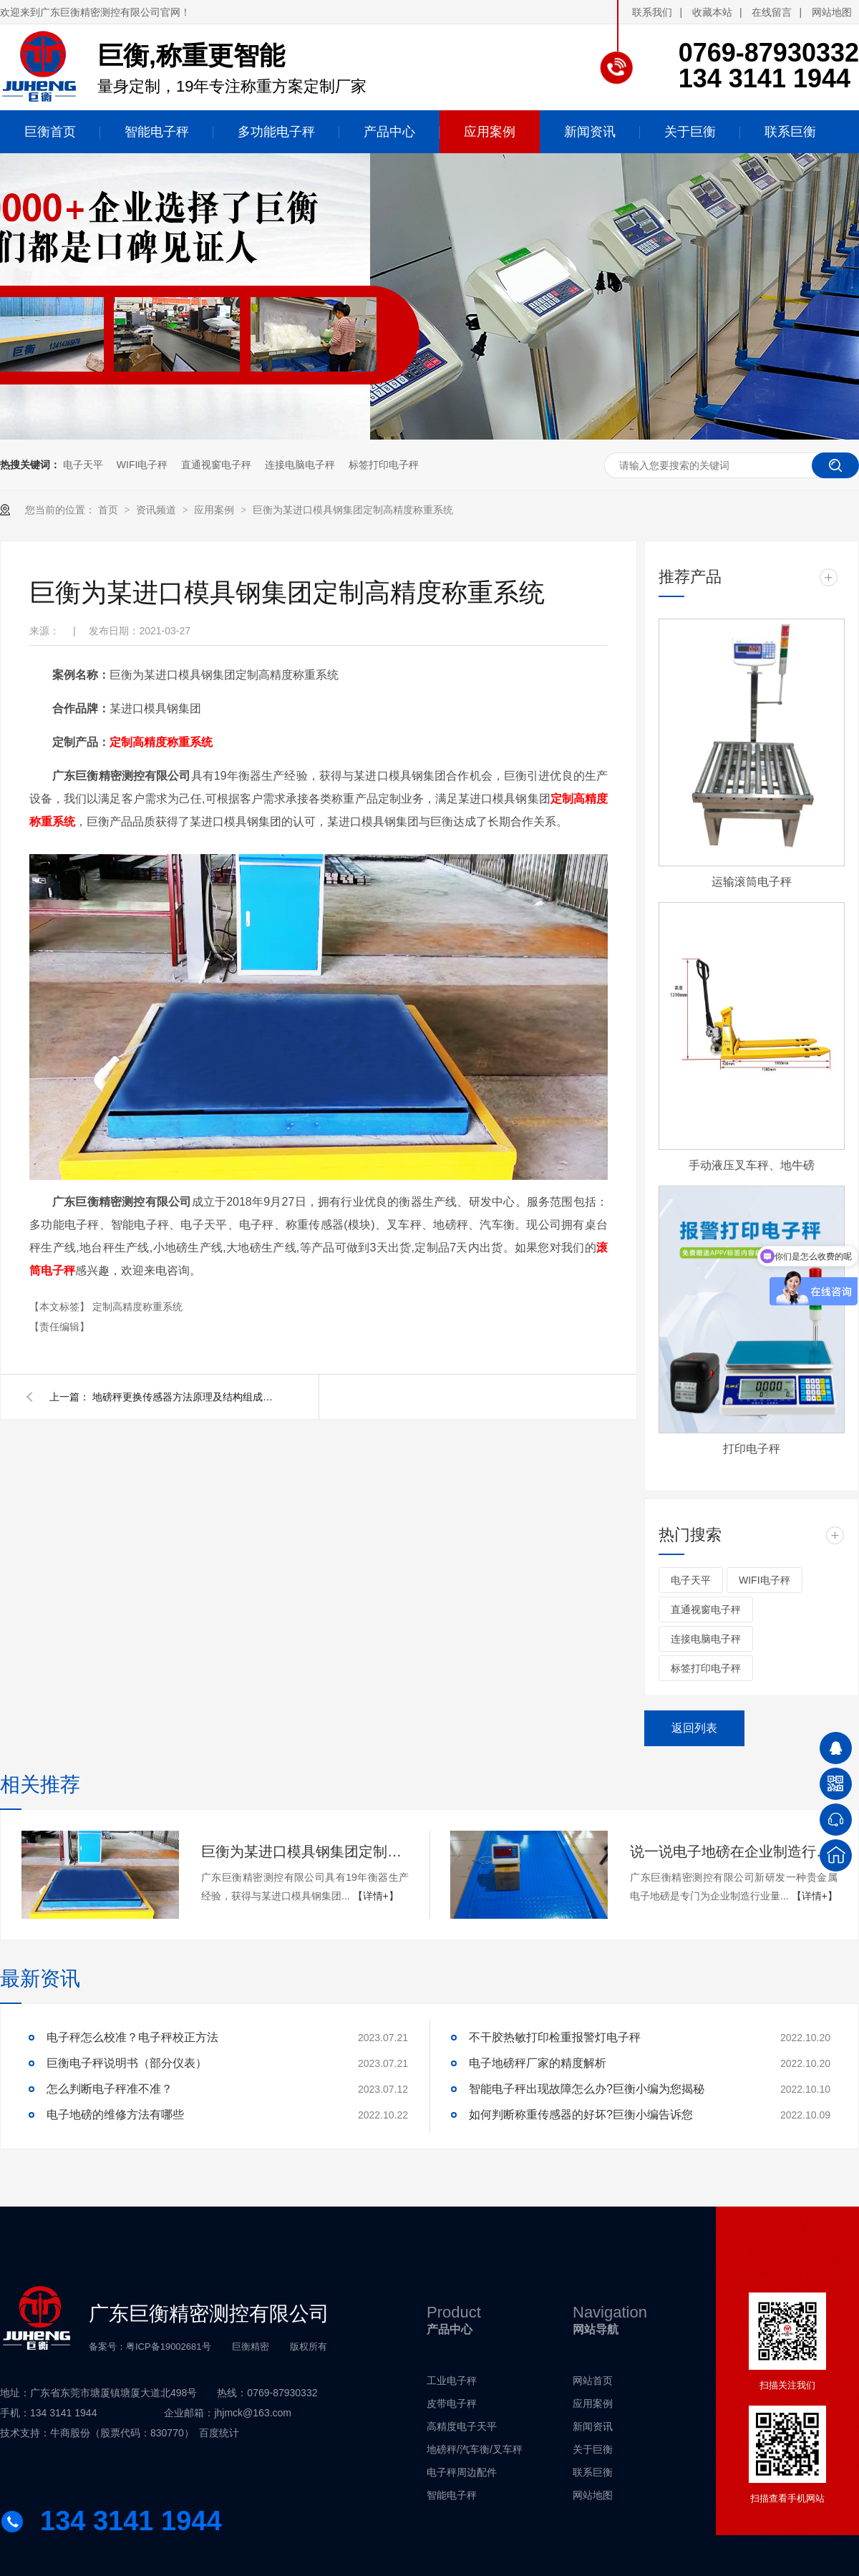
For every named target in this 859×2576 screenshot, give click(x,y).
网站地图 (832, 12)
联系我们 (652, 12)
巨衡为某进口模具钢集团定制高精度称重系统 (353, 509)
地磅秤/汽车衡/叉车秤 (475, 2449)
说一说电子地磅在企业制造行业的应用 (734, 1851)
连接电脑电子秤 (300, 464)
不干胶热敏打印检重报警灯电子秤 (555, 2037)
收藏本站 (712, 12)
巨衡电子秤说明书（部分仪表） (127, 2063)
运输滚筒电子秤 (752, 882)
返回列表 (694, 1728)
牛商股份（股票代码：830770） (122, 2433)
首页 (109, 509)
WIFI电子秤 (142, 464)
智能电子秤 (452, 2495)
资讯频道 (157, 509)
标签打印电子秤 (384, 464)
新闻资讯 (593, 2426)
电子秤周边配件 (462, 2472)
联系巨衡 (593, 2472)
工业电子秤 (452, 2380)
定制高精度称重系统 (161, 742)
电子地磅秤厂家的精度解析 (537, 2063)
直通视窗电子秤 (216, 464)
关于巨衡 (593, 2449)
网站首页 (593, 2380)
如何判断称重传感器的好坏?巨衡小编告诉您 (581, 2114)
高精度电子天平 (462, 2426)
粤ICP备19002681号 (168, 2346)
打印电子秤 (751, 1449)
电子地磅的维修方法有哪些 (115, 2114)
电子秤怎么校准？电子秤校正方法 (132, 2037)
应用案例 (215, 509)
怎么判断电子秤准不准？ (110, 2089)
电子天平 (83, 464)
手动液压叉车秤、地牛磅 (752, 1165)
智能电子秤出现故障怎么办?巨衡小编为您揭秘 (586, 2089)
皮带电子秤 (452, 2403)
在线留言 (772, 12)
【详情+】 (376, 1896)
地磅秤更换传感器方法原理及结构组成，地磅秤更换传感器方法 (185, 1397)
